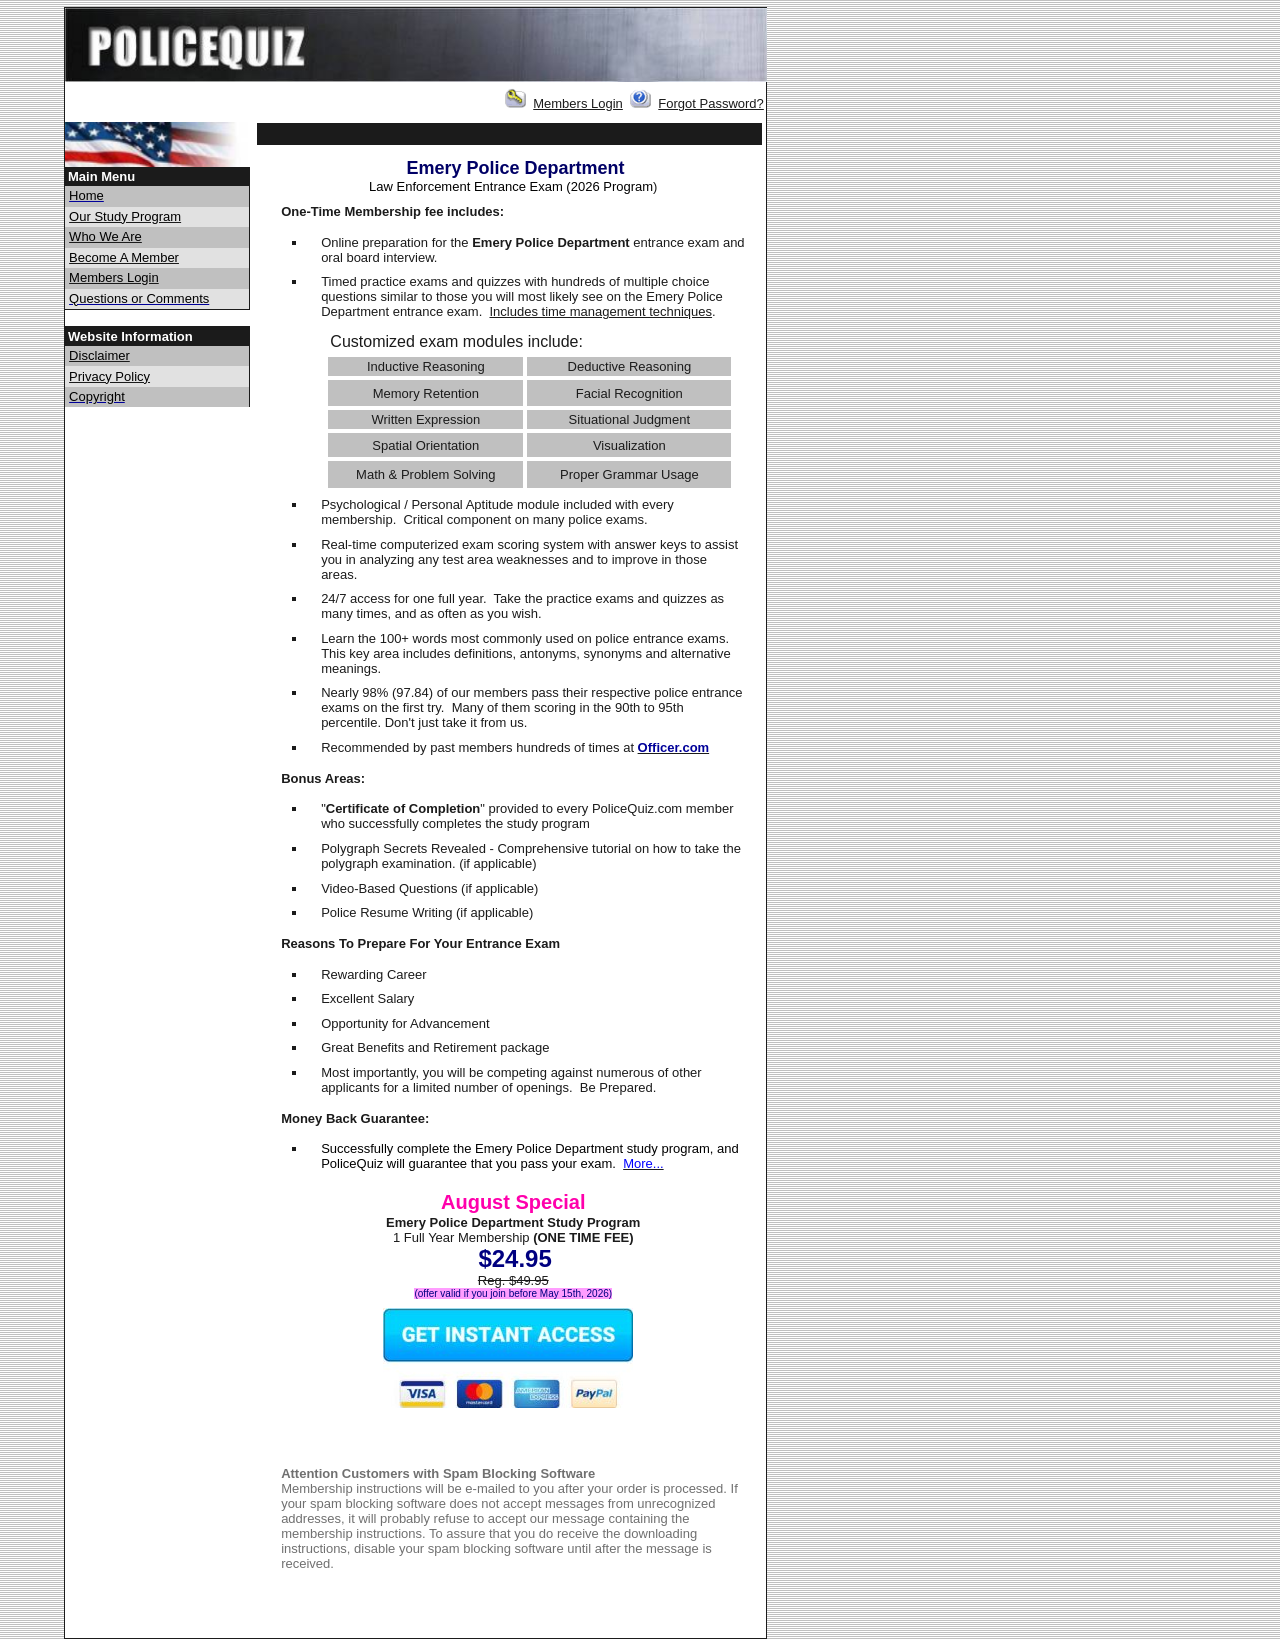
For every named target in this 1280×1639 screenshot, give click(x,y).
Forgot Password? (711, 103)
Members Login (578, 103)
